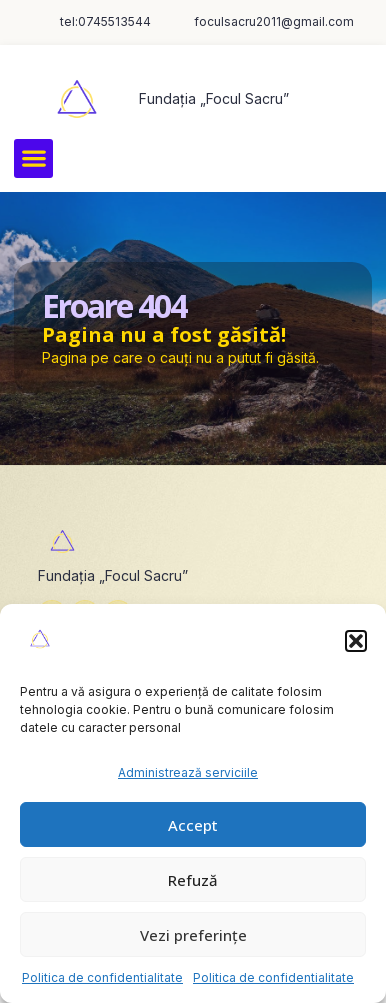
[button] (356, 641)
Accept (193, 825)
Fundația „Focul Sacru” (214, 98)
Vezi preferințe (193, 935)
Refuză (193, 880)
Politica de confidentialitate (102, 977)
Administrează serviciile (188, 772)
